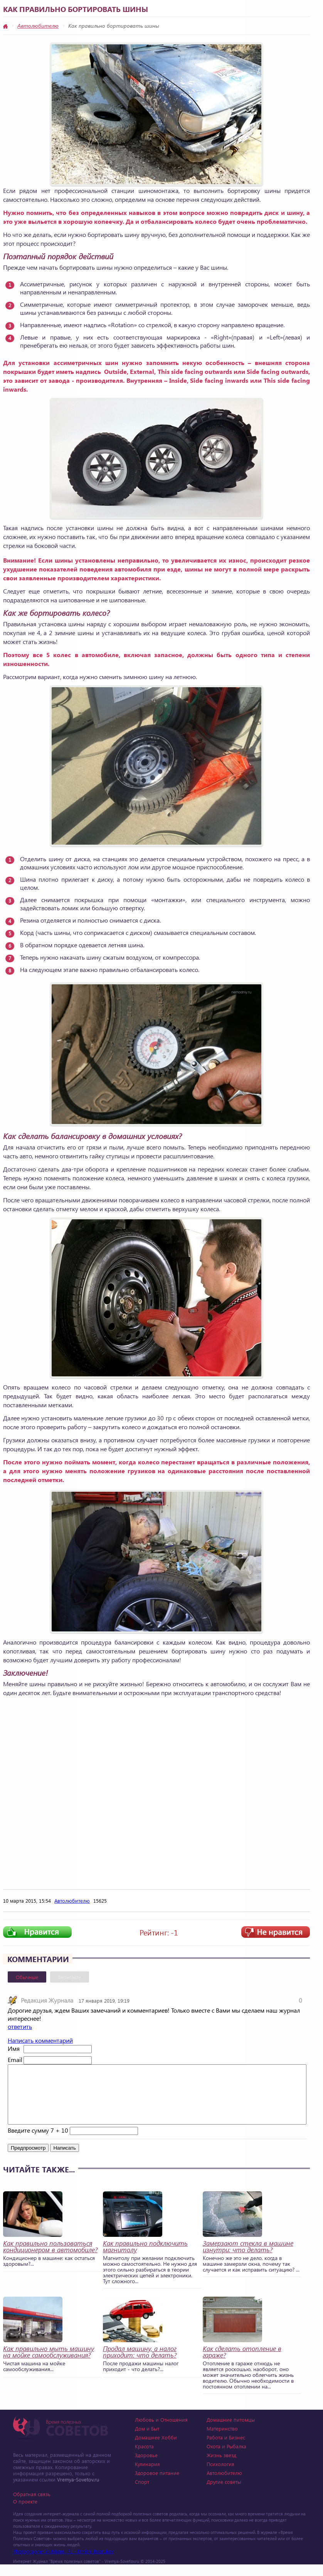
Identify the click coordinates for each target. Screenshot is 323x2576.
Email (15, 2059)
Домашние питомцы (231, 2431)
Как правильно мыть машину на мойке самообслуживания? (48, 2363)
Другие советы (224, 2493)
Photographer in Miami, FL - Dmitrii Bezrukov (63, 2562)
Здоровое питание (157, 2484)
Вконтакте (69, 1977)
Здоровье (146, 2466)
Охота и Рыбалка (226, 2457)
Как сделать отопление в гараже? (242, 2363)
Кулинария (147, 2475)
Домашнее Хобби (156, 2449)
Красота (144, 2457)
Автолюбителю (38, 25)
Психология (220, 2475)
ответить (20, 2026)
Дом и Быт (147, 2440)
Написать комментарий (40, 2040)
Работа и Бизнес (226, 2449)
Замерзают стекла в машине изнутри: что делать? (248, 2258)
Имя (14, 2048)
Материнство (222, 2440)
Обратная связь (31, 2505)
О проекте (25, 2513)
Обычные (27, 1977)
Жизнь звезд (221, 2466)
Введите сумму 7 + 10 (38, 2142)
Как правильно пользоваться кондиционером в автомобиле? (50, 2258)
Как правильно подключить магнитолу (145, 2258)
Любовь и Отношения (161, 2431)
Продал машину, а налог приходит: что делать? (140, 2363)
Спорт (142, 2493)
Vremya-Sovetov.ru (78, 2491)
